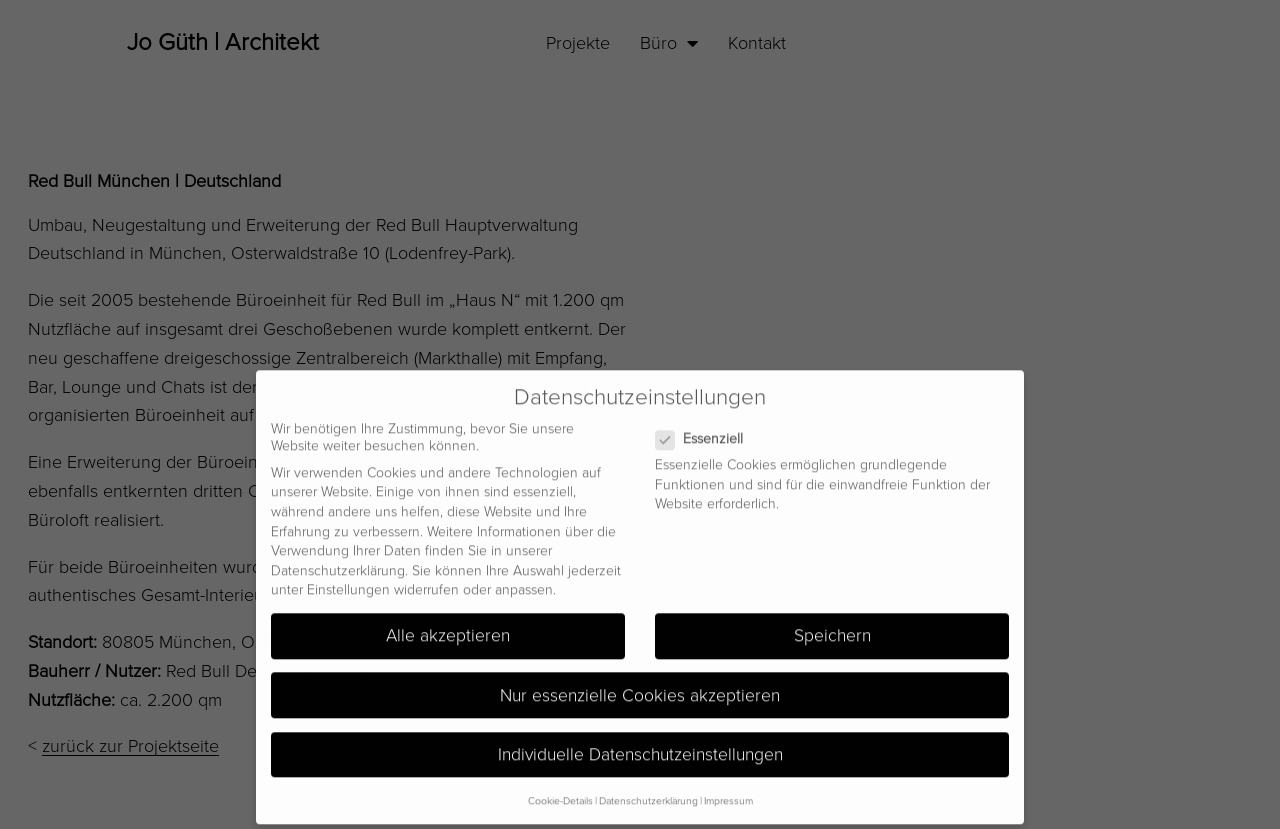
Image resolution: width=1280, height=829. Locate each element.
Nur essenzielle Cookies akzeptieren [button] (640, 684)
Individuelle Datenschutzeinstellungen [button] (640, 743)
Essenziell (707, 428)
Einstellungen (348, 579)
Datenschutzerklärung (338, 559)
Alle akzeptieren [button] (448, 625)
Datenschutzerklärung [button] (648, 790)
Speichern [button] (832, 625)
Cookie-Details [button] (560, 790)
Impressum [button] (728, 790)
